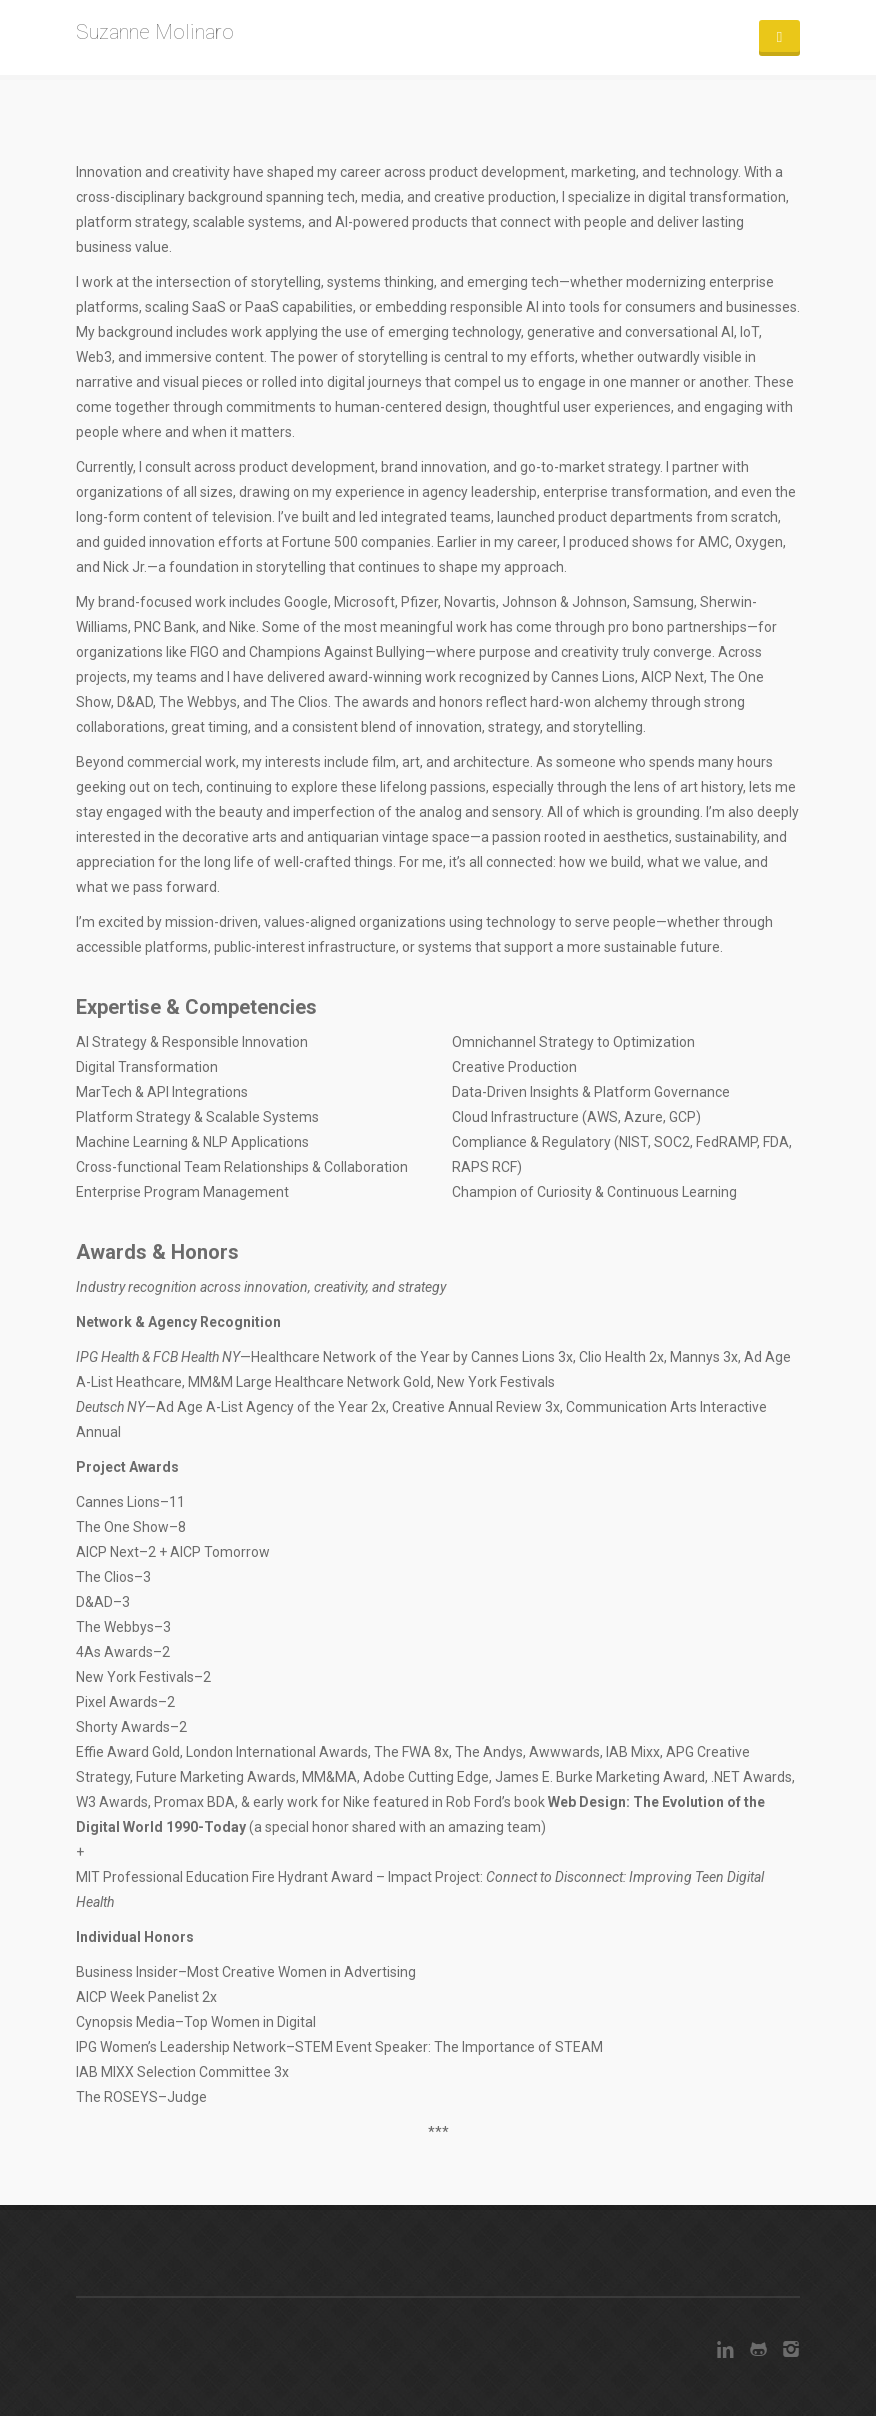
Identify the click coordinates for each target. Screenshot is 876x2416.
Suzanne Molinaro (155, 32)
